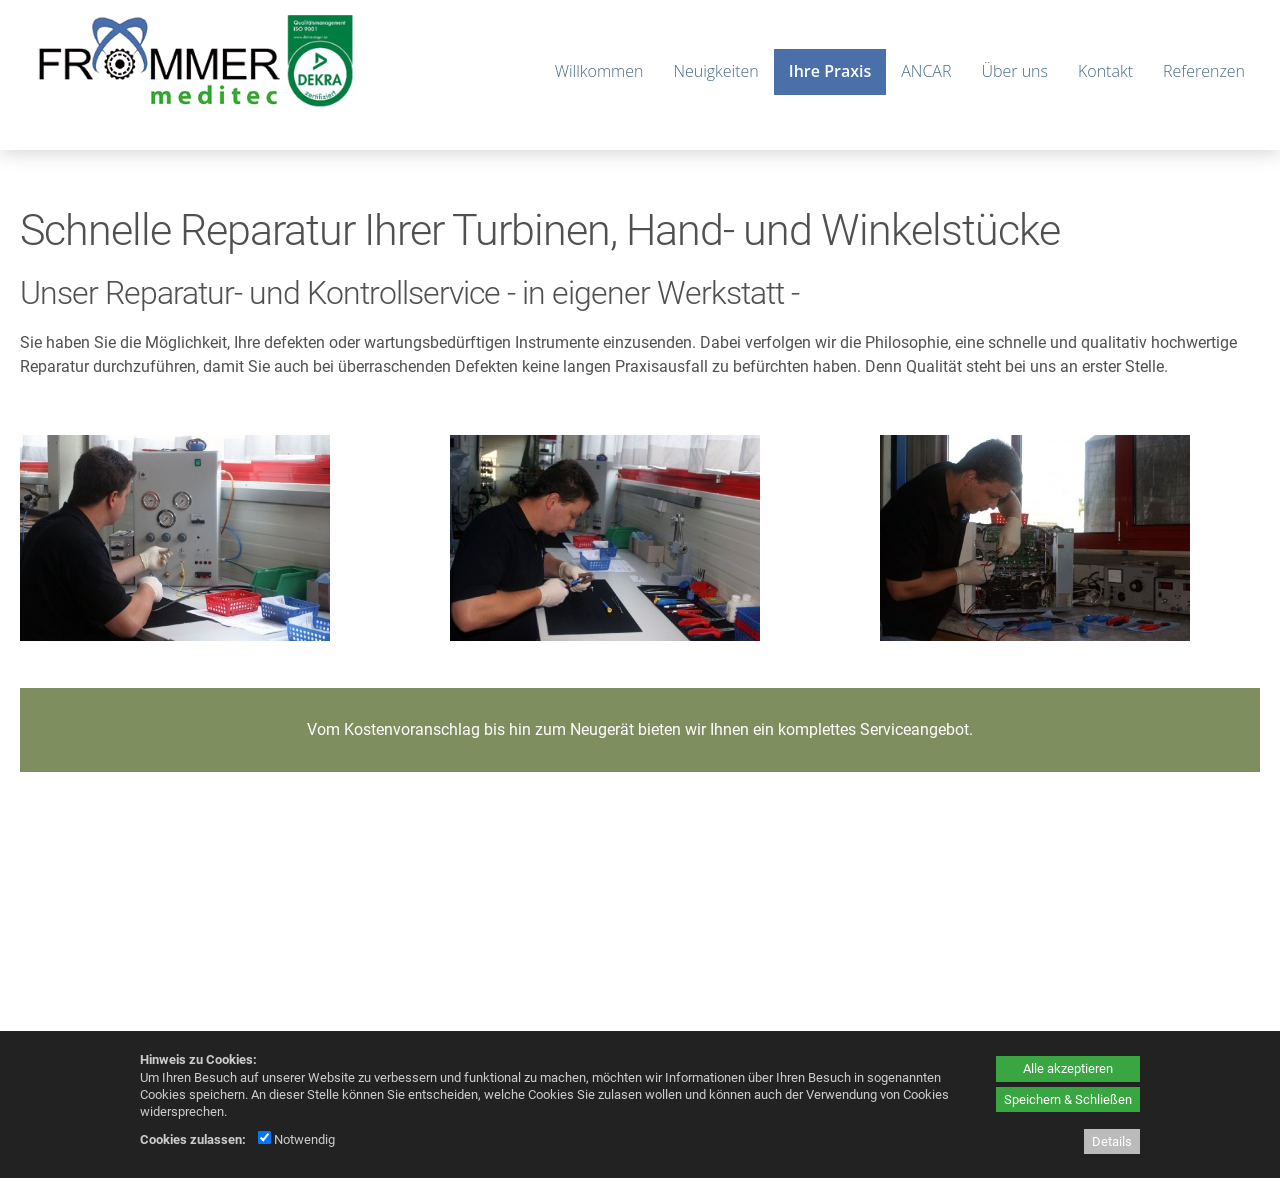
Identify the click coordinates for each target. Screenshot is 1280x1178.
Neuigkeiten (715, 71)
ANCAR (926, 71)
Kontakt (1105, 71)
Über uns (1014, 71)
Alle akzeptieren (1068, 1068)
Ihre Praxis (830, 71)
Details (1112, 1141)
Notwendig (296, 1139)
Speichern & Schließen (1068, 1099)
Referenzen (1204, 71)
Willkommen (599, 71)
